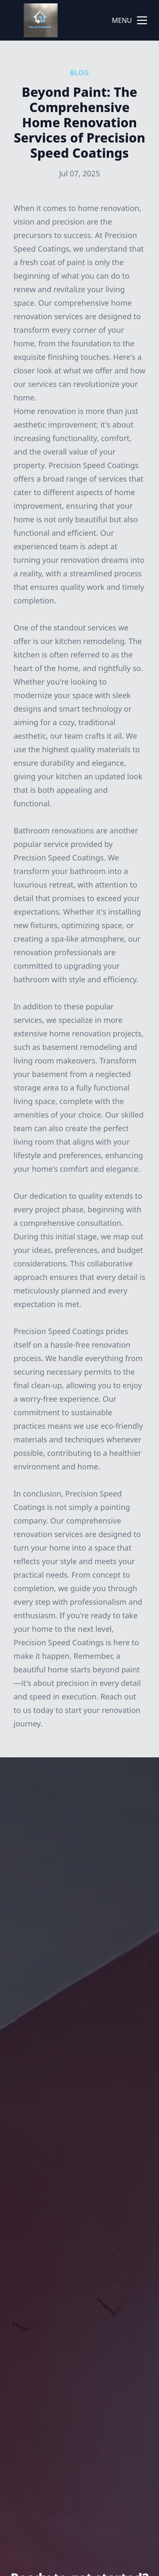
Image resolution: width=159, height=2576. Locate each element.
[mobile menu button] (142, 20)
